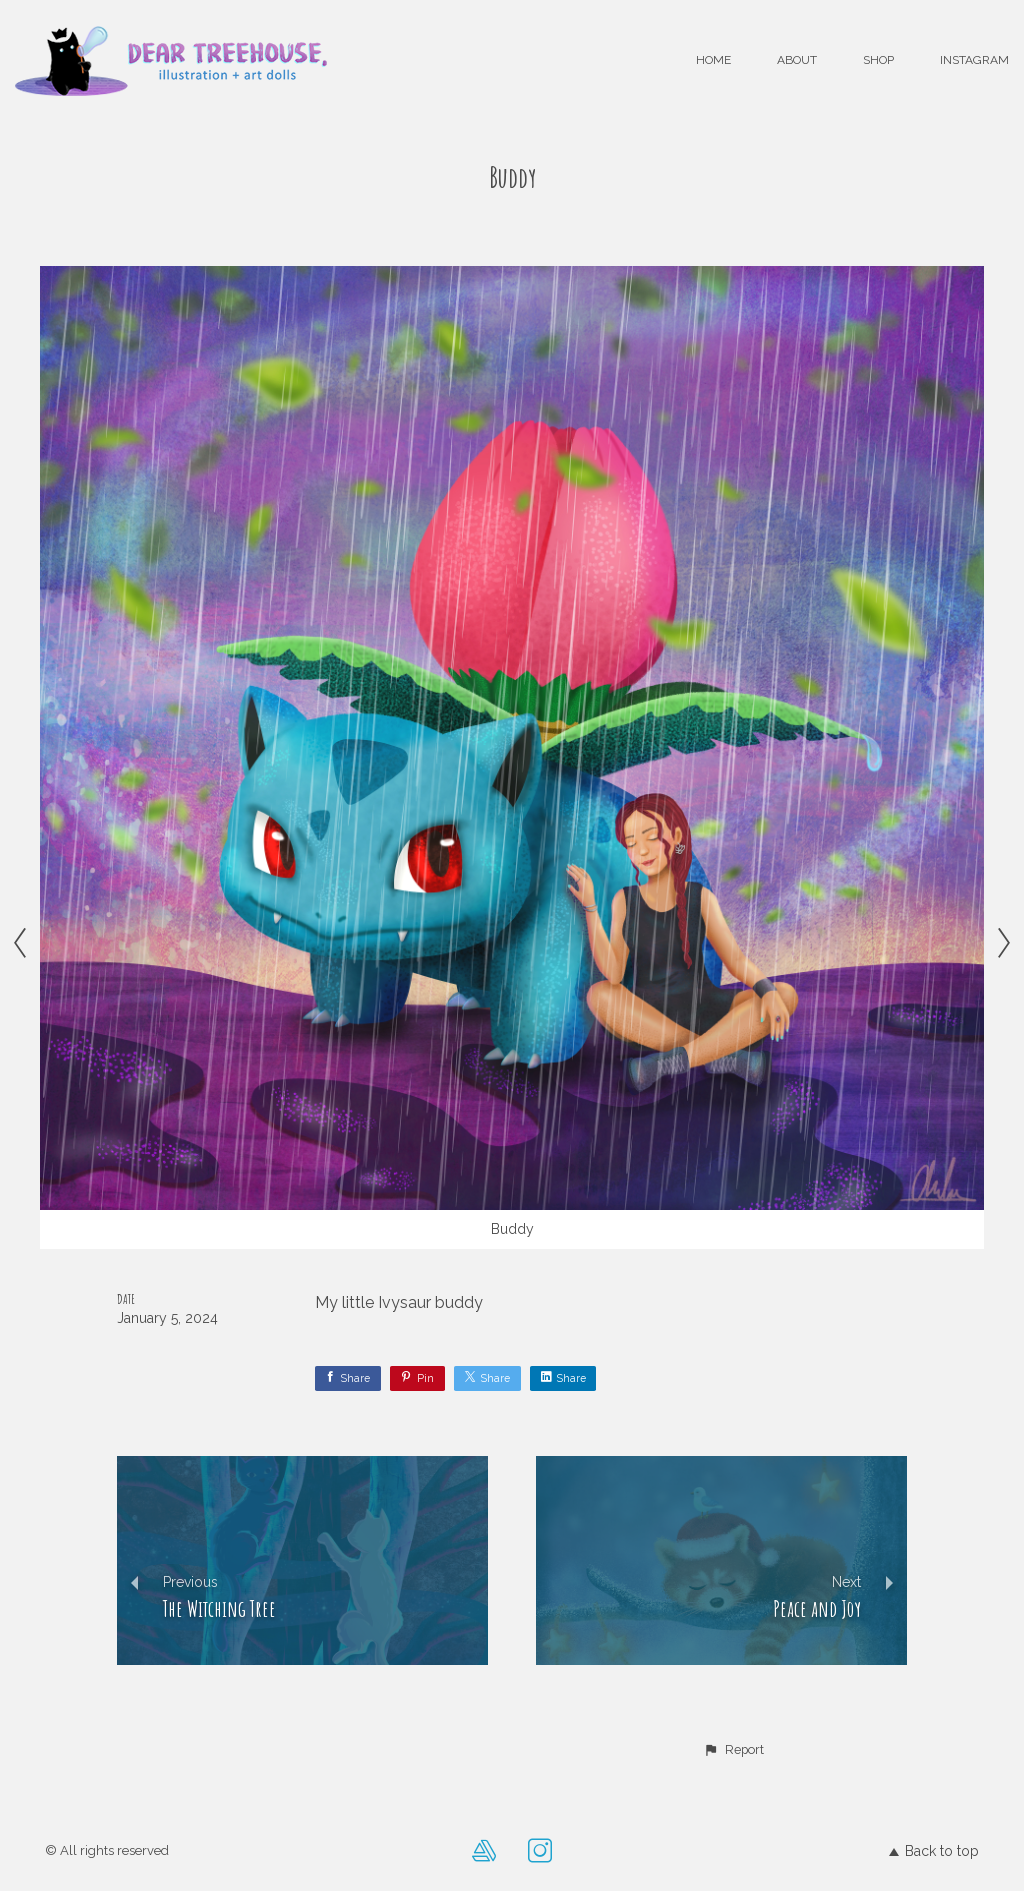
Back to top (934, 1851)
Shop (878, 60)
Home (713, 60)
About (797, 60)
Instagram (974, 60)
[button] (733, 1750)
